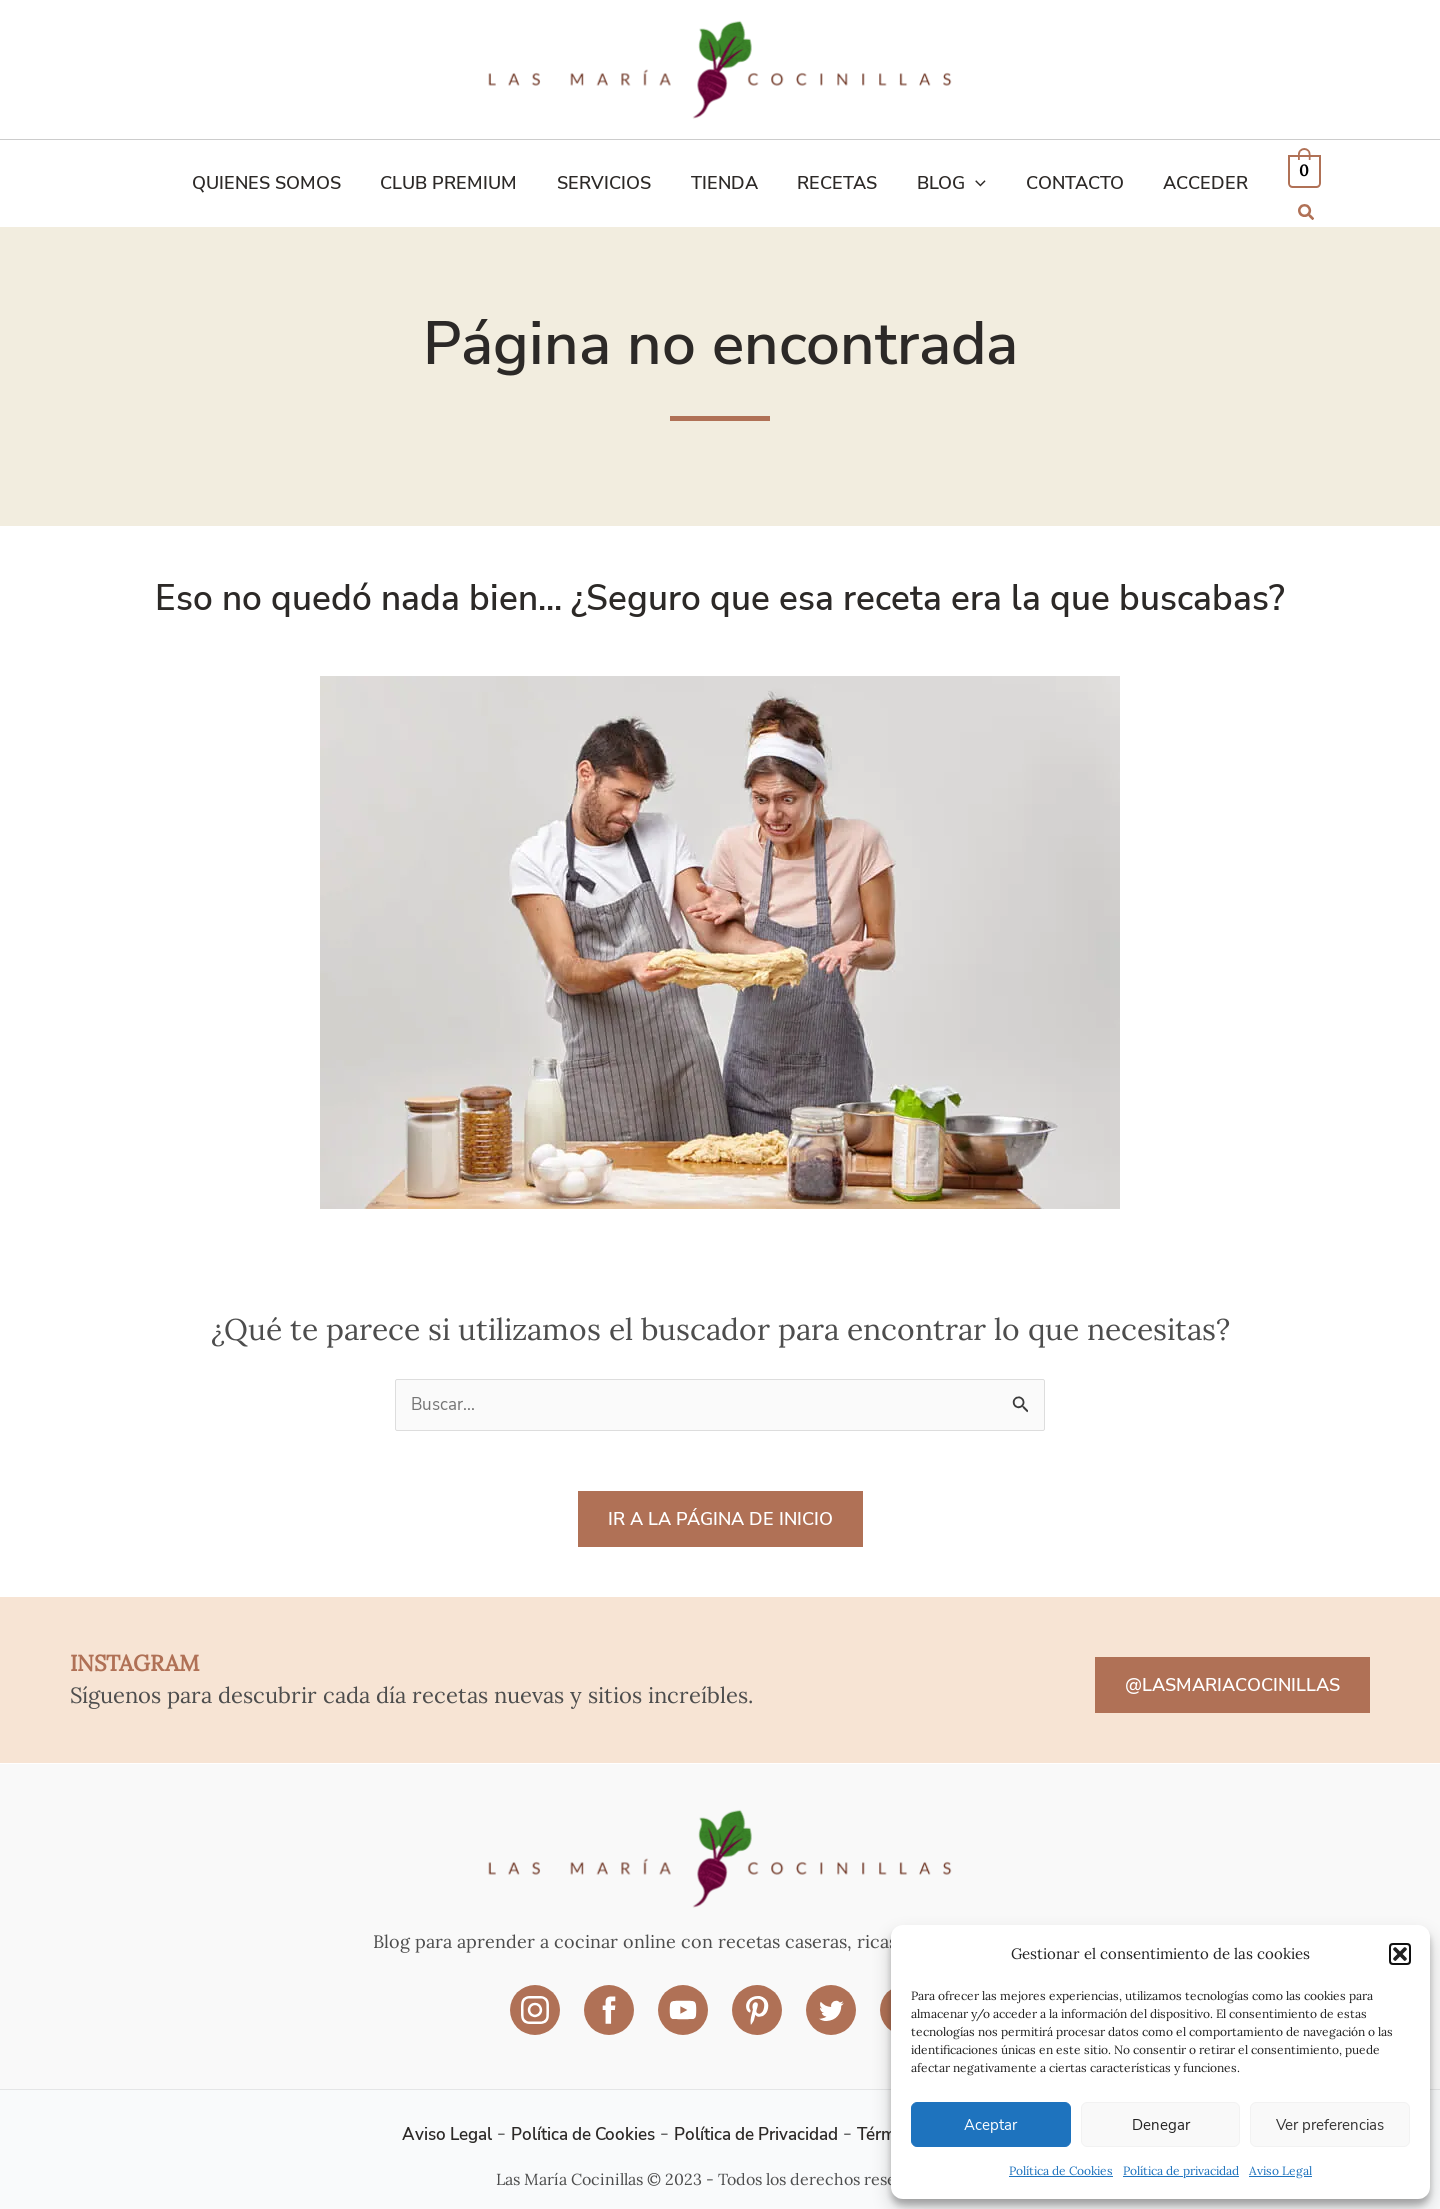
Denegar (1161, 2125)
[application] (970, 180)
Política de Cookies (1061, 2170)
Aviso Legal (1280, 2170)
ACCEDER (1192, 180)
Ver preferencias (1330, 2125)
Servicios (610, 180)
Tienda (726, 180)
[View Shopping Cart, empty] (1289, 179)
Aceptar (990, 2125)
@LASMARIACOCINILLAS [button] (1232, 1680)
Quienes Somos (279, 180)
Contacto (1065, 180)
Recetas (836, 180)
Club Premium (458, 180)
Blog (946, 180)
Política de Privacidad (760, 2122)
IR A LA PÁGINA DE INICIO (720, 1514)
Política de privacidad (1181, 2170)
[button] (1400, 1954)
